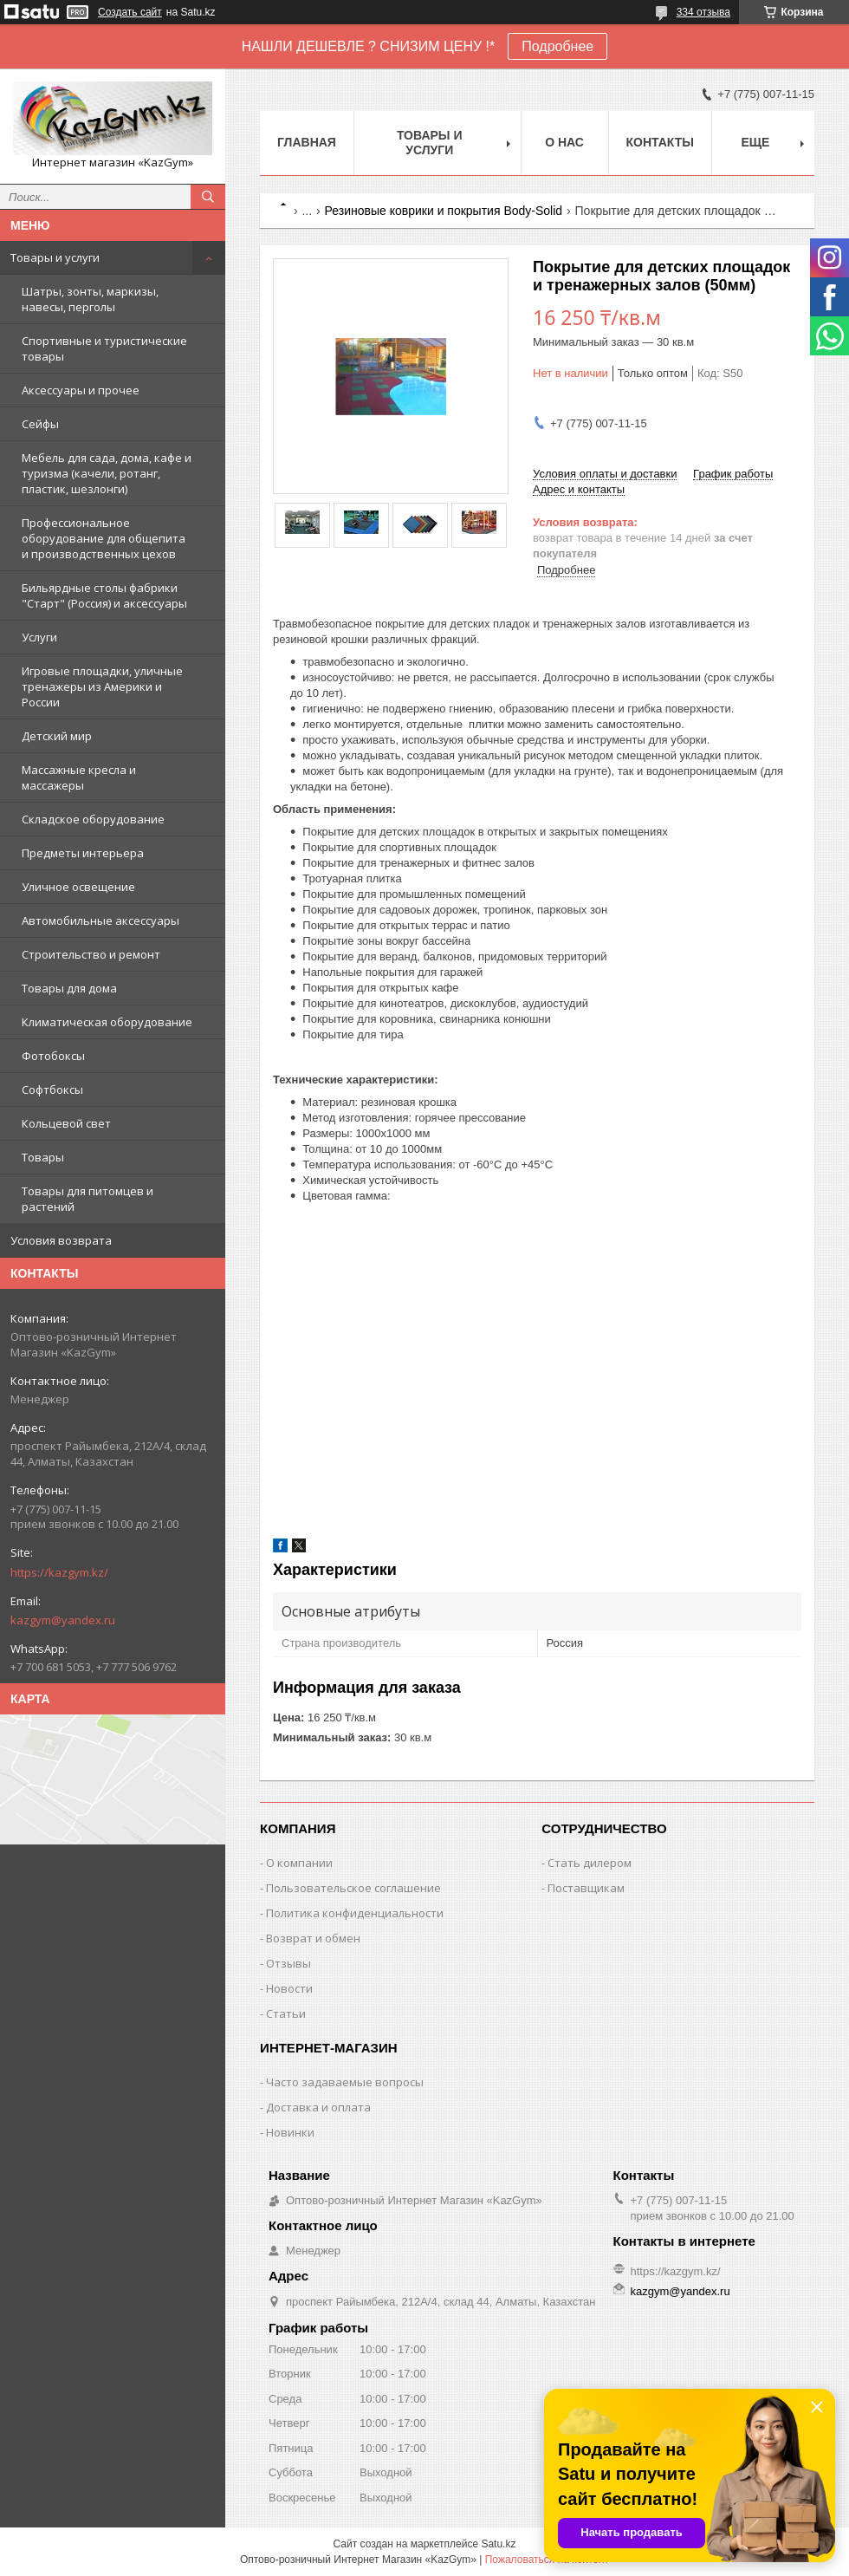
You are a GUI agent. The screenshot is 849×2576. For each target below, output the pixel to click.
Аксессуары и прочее (80, 390)
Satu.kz (498, 2544)
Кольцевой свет (66, 1123)
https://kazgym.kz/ (59, 1572)
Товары (43, 1157)
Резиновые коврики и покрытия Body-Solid (444, 211)
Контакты (660, 142)
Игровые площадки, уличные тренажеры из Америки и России (102, 686)
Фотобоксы (53, 1056)
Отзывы (288, 1963)
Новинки (290, 2132)
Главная (306, 142)
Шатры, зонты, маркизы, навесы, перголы (90, 299)
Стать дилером (590, 1862)
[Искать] (208, 197)
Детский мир (57, 736)
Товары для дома (69, 988)
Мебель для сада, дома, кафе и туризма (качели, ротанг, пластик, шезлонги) (106, 473)
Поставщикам (586, 1888)
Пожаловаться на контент (547, 2559)
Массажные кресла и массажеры (79, 777)
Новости (289, 1988)
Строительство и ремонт (91, 954)
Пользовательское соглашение (353, 1888)
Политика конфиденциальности (355, 1913)
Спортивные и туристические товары (104, 348)
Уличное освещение (78, 886)
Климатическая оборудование (107, 1022)
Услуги (39, 637)
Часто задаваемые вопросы (345, 2082)
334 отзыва (703, 12)
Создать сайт (130, 12)
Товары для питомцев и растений (87, 1198)
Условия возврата (61, 1240)
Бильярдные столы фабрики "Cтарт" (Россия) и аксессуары (104, 595)
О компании (299, 1862)
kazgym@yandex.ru (62, 1620)
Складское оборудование (93, 819)
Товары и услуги (55, 257)
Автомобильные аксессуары (100, 920)
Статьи (286, 2013)
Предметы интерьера (83, 853)
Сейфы (40, 424)
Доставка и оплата (318, 2107)
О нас (564, 142)
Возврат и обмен (313, 1938)
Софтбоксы (52, 1089)
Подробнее (557, 46)
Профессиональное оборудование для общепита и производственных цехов (103, 538)
